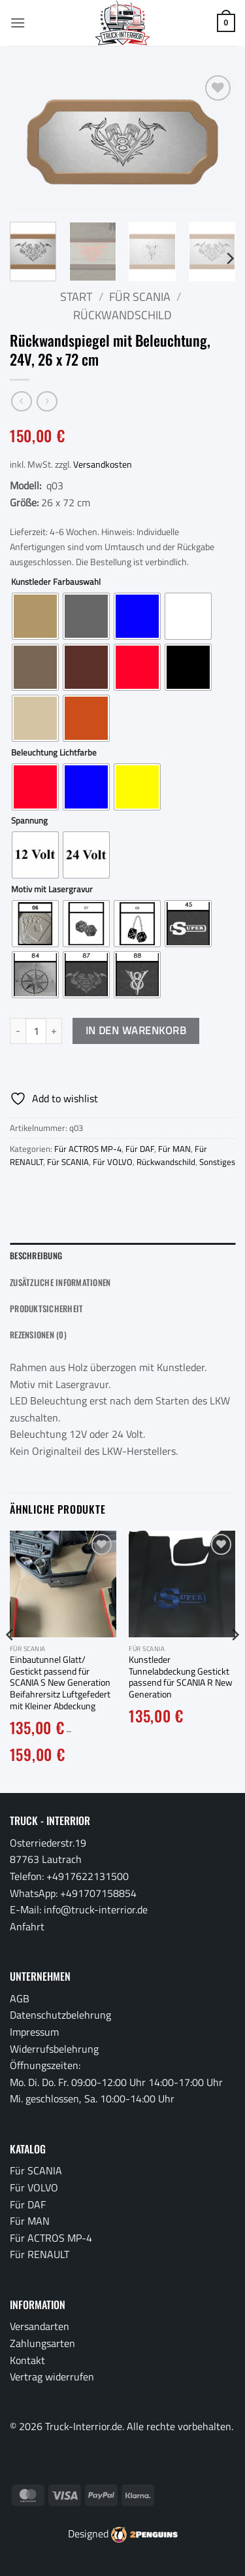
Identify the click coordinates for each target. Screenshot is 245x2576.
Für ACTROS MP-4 (88, 1148)
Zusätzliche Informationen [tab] (60, 1282)
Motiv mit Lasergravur (52, 889)
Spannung (29, 821)
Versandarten (39, 2326)
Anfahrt (27, 1926)
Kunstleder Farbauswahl (56, 582)
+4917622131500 (87, 1876)
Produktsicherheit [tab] (46, 1308)
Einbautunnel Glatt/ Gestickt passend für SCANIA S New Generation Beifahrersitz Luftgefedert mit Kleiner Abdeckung (60, 1683)
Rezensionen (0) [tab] (38, 1335)
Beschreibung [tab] (36, 1255)
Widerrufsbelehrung (54, 2049)
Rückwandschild (122, 315)
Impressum (34, 2032)
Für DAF (139, 1148)
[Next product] (21, 401)
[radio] (35, 616)
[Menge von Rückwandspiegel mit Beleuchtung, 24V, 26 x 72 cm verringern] (17, 1031)
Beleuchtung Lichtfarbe (54, 752)
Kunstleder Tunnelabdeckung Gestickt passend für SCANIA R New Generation (181, 1677)
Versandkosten (102, 464)
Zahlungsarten (42, 2343)
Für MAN (174, 1148)
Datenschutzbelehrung (60, 2015)
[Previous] (10, 1660)
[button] (17, 23)
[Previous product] (47, 401)
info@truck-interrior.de (96, 1909)
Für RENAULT (39, 2254)
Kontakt (27, 2360)
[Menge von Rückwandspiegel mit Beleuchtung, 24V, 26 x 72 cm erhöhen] (54, 1031)
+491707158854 (98, 1893)
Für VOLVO (113, 1161)
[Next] (229, 258)
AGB (19, 1998)
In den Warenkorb (136, 1030)
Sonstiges (217, 1161)
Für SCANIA (140, 296)
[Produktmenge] (35, 1031)
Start (76, 296)
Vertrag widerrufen (52, 2376)
